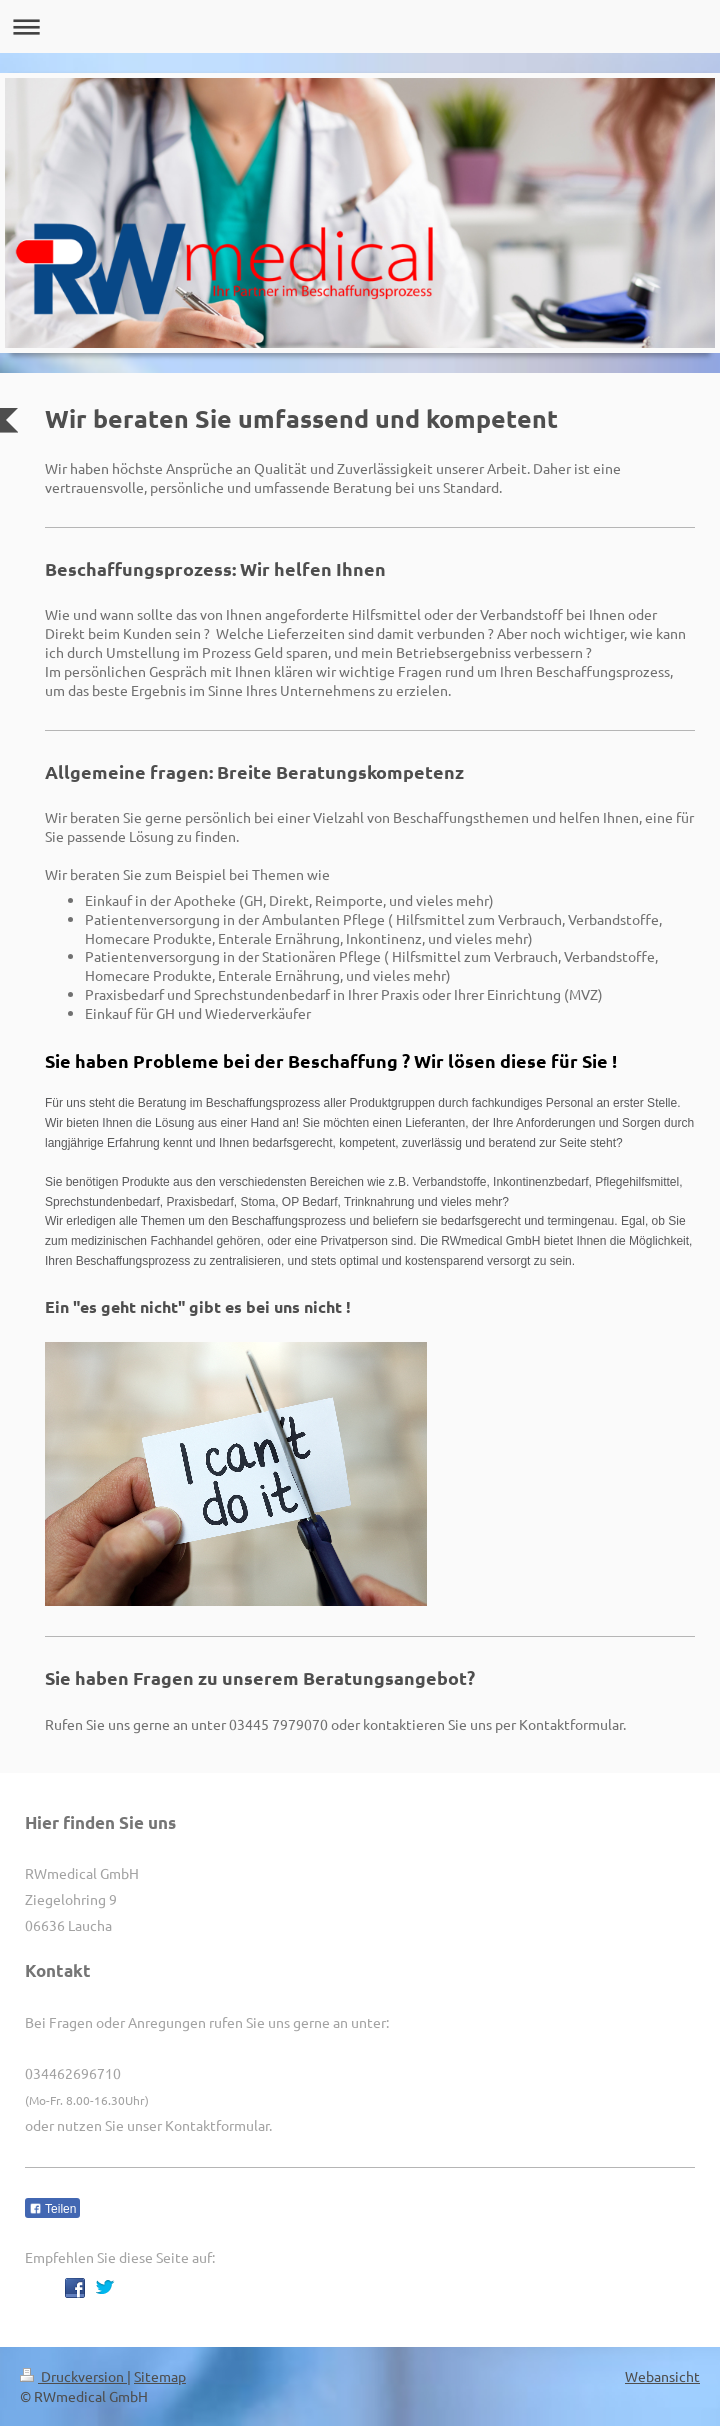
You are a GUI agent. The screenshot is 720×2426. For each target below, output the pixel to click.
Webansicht (662, 2376)
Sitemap (160, 2376)
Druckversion (73, 2376)
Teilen (52, 2209)
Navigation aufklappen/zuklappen (360, 26)
